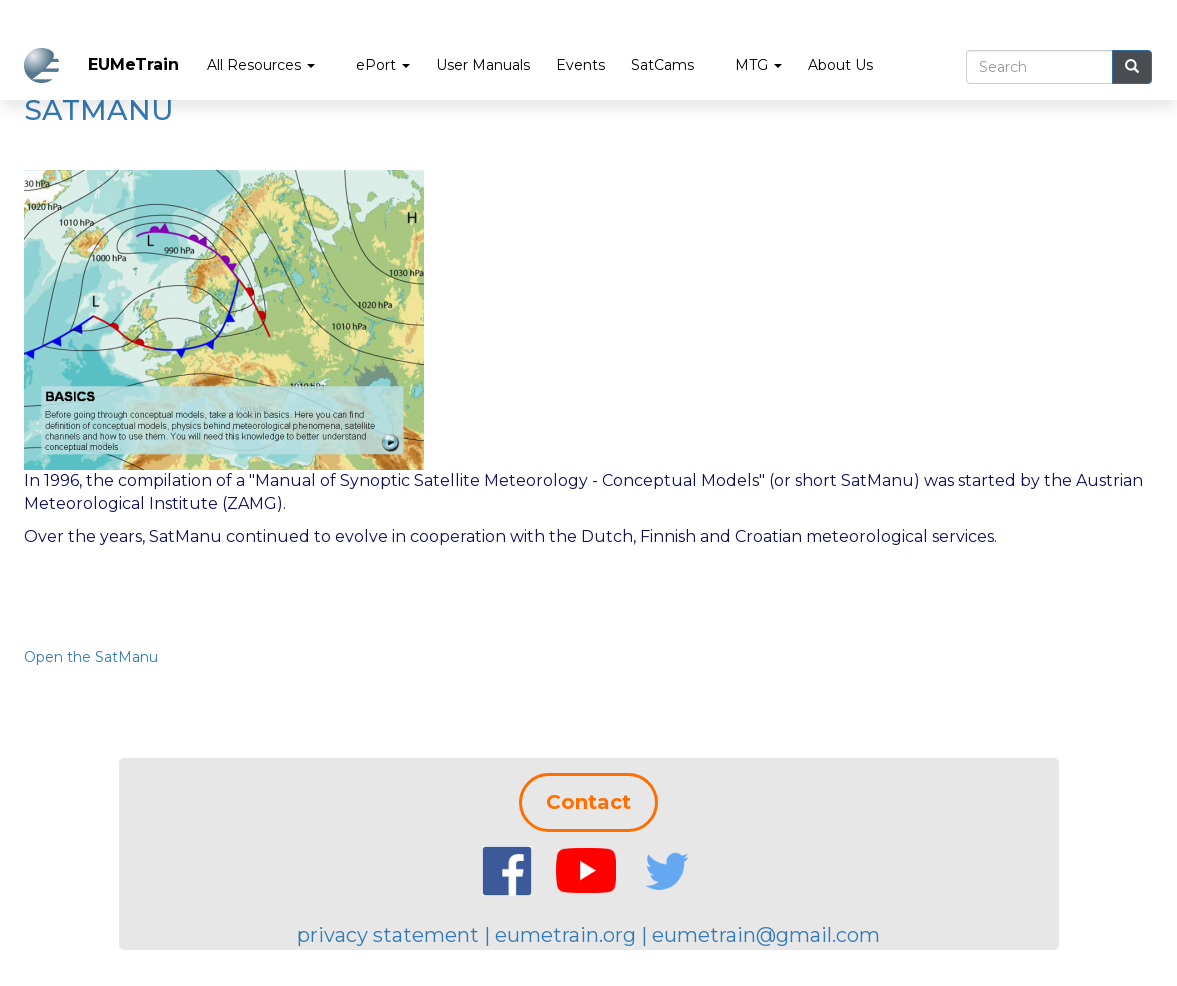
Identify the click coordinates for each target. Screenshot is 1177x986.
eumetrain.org (565, 935)
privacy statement (388, 935)
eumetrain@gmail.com (766, 935)
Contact (588, 802)
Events (580, 65)
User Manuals (483, 65)
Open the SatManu (91, 657)
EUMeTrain (133, 64)
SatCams (662, 65)
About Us (840, 65)
